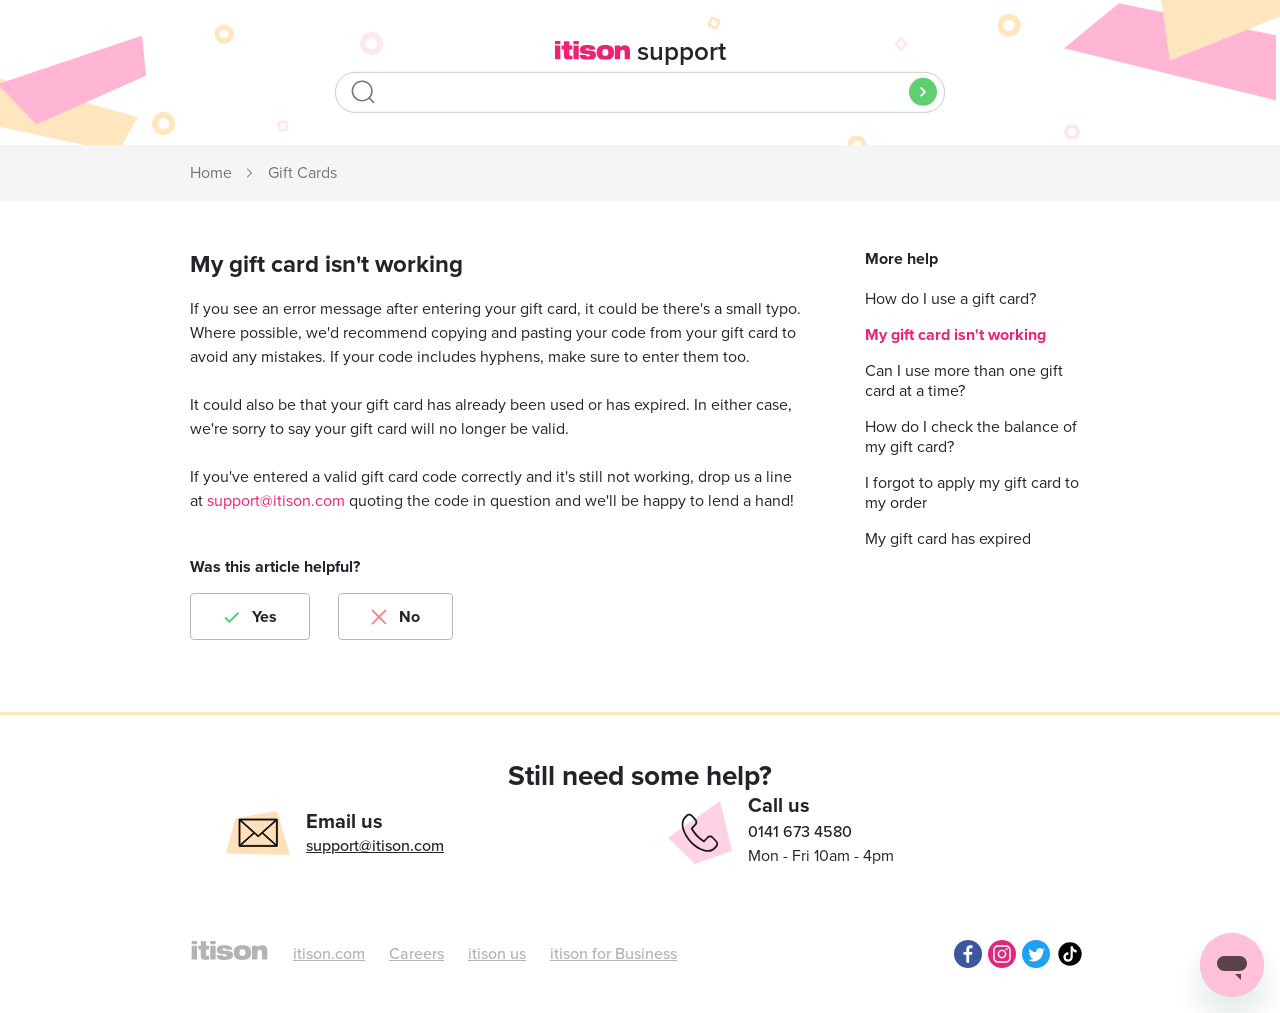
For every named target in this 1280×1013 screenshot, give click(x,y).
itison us (497, 954)
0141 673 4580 (800, 832)
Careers (416, 954)
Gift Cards (302, 173)
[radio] (250, 616)
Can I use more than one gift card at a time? (964, 381)
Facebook (968, 954)
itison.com (329, 954)
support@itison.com (276, 501)
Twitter (1036, 954)
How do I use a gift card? (950, 299)
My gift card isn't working (955, 335)
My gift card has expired (948, 539)
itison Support (212, 174)
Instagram (1002, 954)
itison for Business (613, 954)
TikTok (1070, 954)
